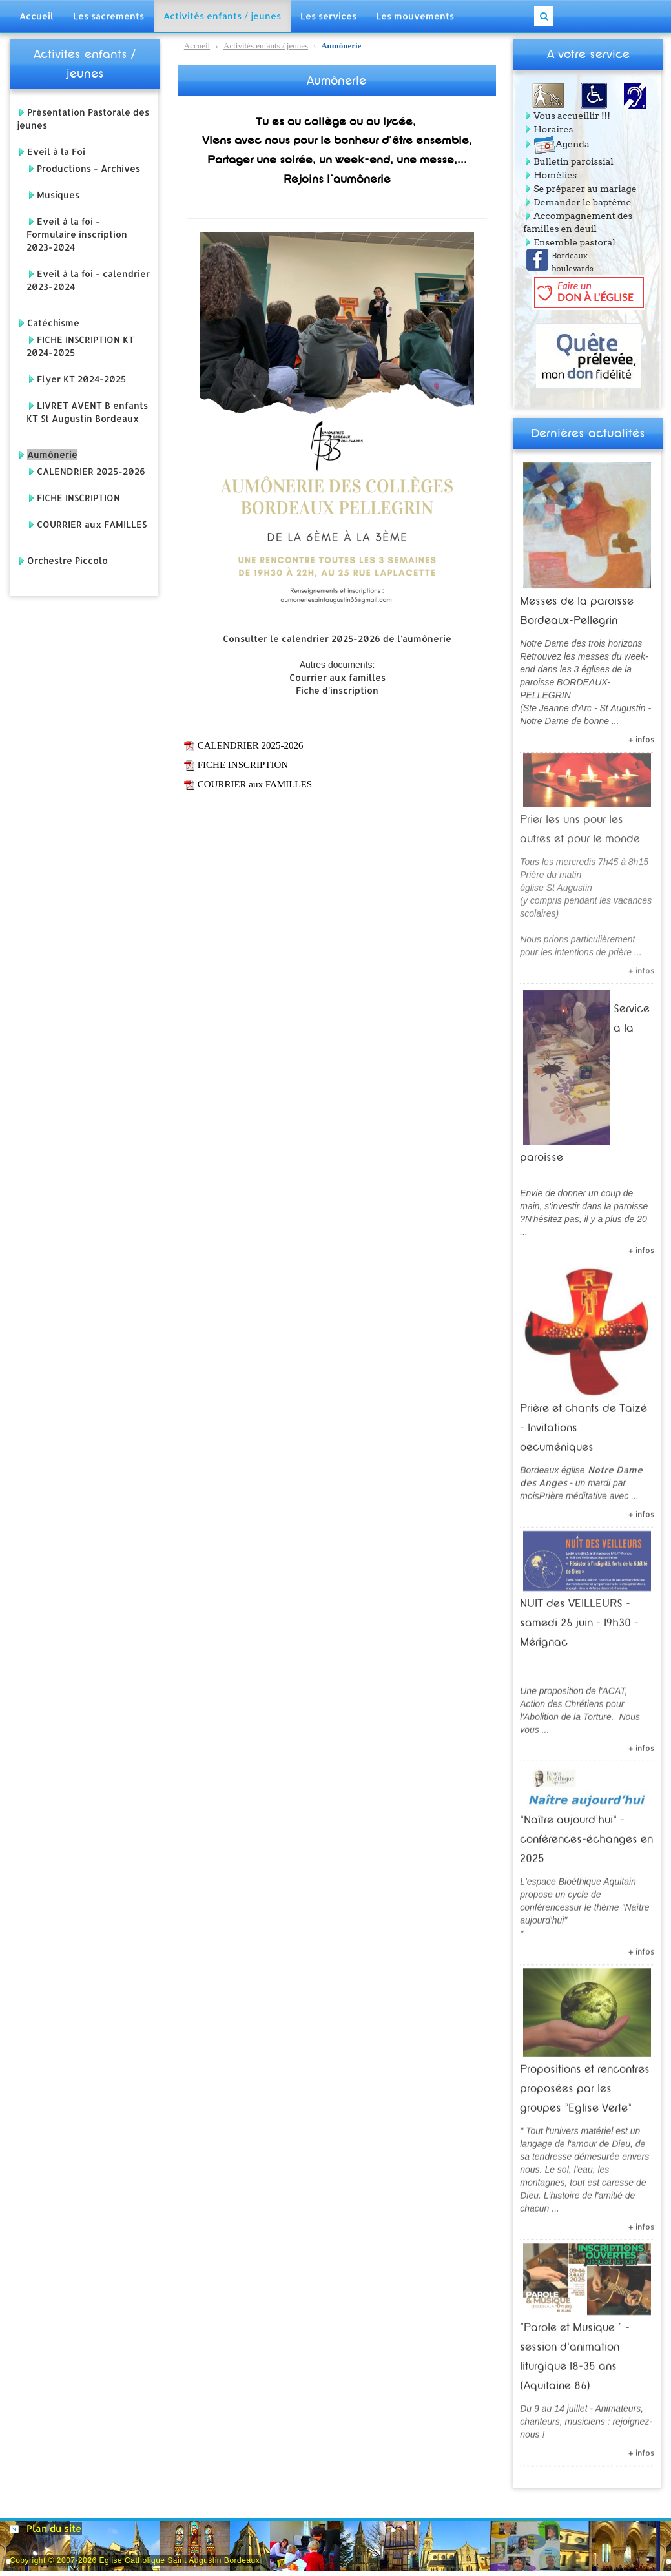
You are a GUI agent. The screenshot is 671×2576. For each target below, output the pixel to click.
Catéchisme (53, 322)
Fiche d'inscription (337, 690)
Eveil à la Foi (56, 151)
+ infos (641, 734)
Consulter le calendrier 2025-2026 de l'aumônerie (337, 638)
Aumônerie (52, 454)
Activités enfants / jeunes (265, 45)
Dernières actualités (588, 433)
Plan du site (54, 2528)
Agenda (561, 144)
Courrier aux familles (337, 677)
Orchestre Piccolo (67, 560)
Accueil (197, 45)
